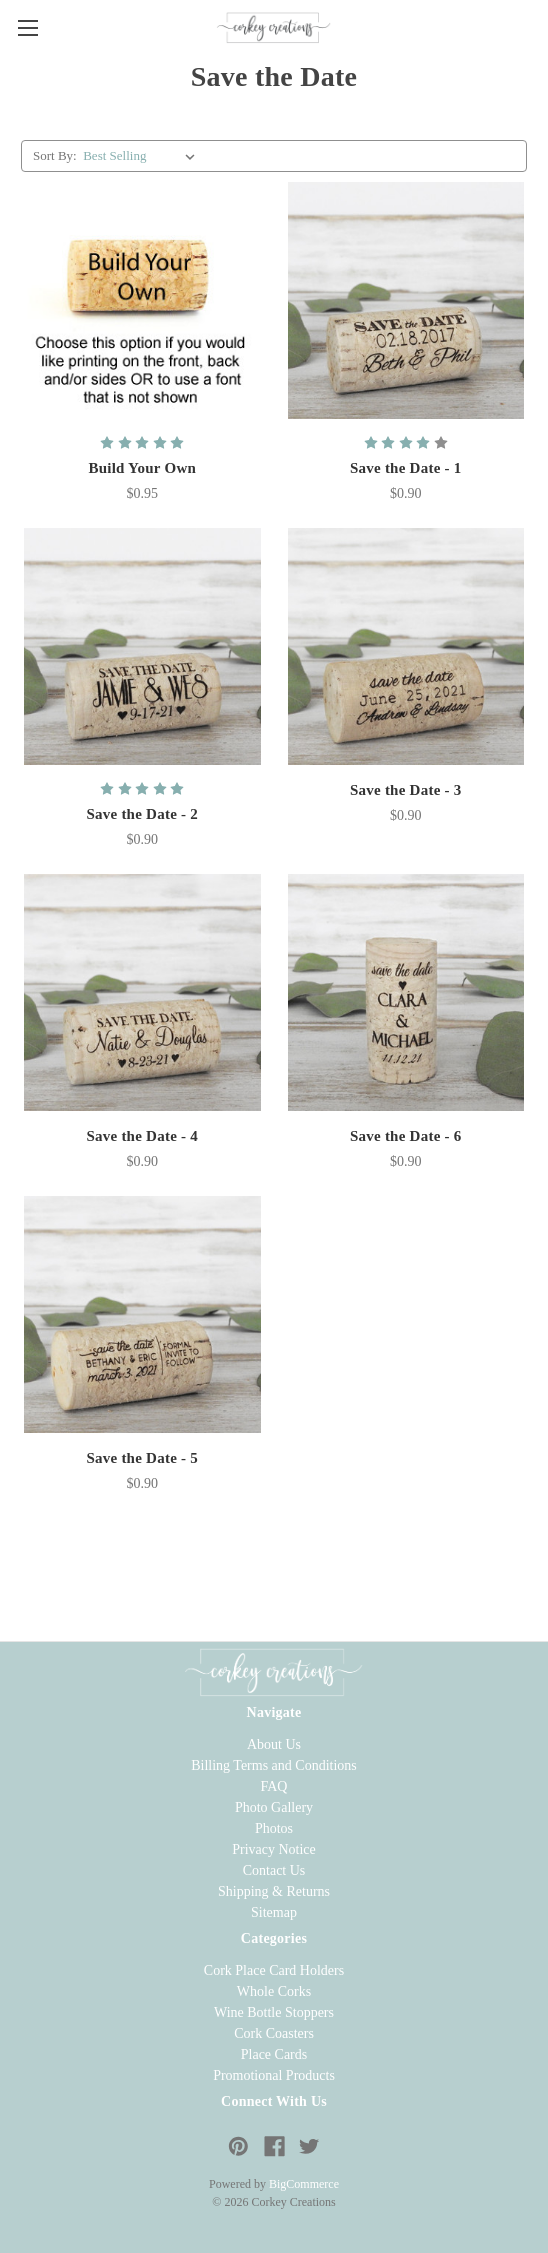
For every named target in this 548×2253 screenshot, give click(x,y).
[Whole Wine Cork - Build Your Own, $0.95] (142, 300)
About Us (274, 1744)
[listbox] (143, 156)
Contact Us (274, 1870)
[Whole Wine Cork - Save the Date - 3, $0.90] (406, 646)
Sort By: (55, 155)
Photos (274, 1828)
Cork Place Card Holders (274, 1970)
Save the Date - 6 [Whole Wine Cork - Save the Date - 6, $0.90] (406, 1136)
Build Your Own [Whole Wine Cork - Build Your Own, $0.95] (142, 468)
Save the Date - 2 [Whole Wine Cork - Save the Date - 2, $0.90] (142, 814)
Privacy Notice (274, 1849)
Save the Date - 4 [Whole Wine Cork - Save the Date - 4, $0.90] (142, 1136)
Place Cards (274, 2054)
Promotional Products (274, 2075)
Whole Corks (274, 1991)
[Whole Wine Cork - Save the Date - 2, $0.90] (142, 646)
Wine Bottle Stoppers (274, 2012)
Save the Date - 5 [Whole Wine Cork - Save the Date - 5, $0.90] (142, 1458)
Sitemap (274, 1912)
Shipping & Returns (274, 1891)
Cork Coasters (274, 2033)
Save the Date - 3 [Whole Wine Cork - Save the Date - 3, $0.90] (406, 790)
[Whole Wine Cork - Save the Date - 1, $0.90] (406, 300)
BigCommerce (304, 2184)
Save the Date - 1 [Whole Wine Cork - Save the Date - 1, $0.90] (406, 468)
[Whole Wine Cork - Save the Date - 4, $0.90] (142, 992)
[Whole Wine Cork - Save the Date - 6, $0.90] (406, 992)
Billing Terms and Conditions (274, 1765)
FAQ (274, 1786)
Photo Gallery (274, 1807)
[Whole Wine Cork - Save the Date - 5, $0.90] (142, 1314)
